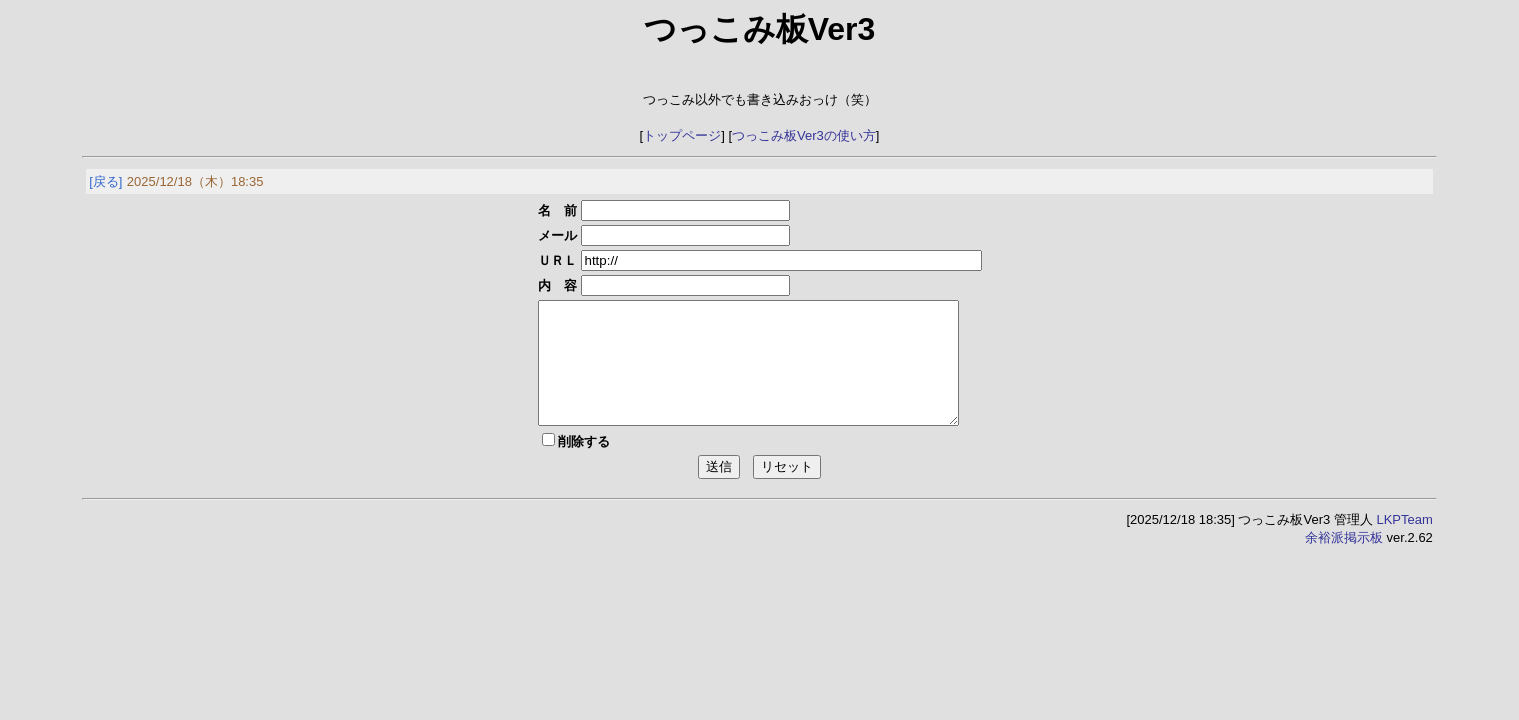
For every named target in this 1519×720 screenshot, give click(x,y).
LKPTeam (1404, 543)
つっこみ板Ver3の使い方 (804, 135)
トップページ (682, 135)
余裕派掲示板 (1344, 561)
